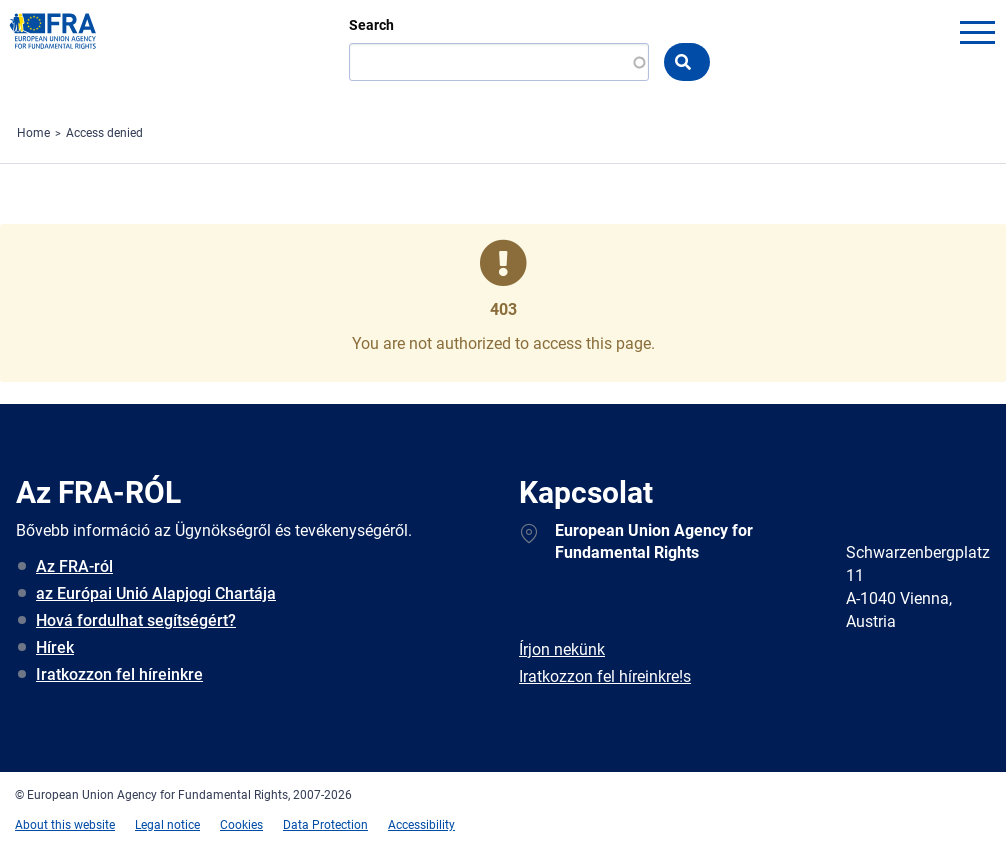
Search (371, 25)
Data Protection (325, 825)
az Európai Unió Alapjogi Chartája (156, 593)
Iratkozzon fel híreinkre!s (605, 676)
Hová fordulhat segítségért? (136, 620)
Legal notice (167, 825)
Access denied (104, 133)
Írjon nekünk (562, 649)
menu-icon (977, 32)
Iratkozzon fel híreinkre (119, 674)
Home (33, 133)
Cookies (241, 825)
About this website (65, 825)
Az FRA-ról (74, 566)
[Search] (499, 62)
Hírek (55, 647)
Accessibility (421, 825)
